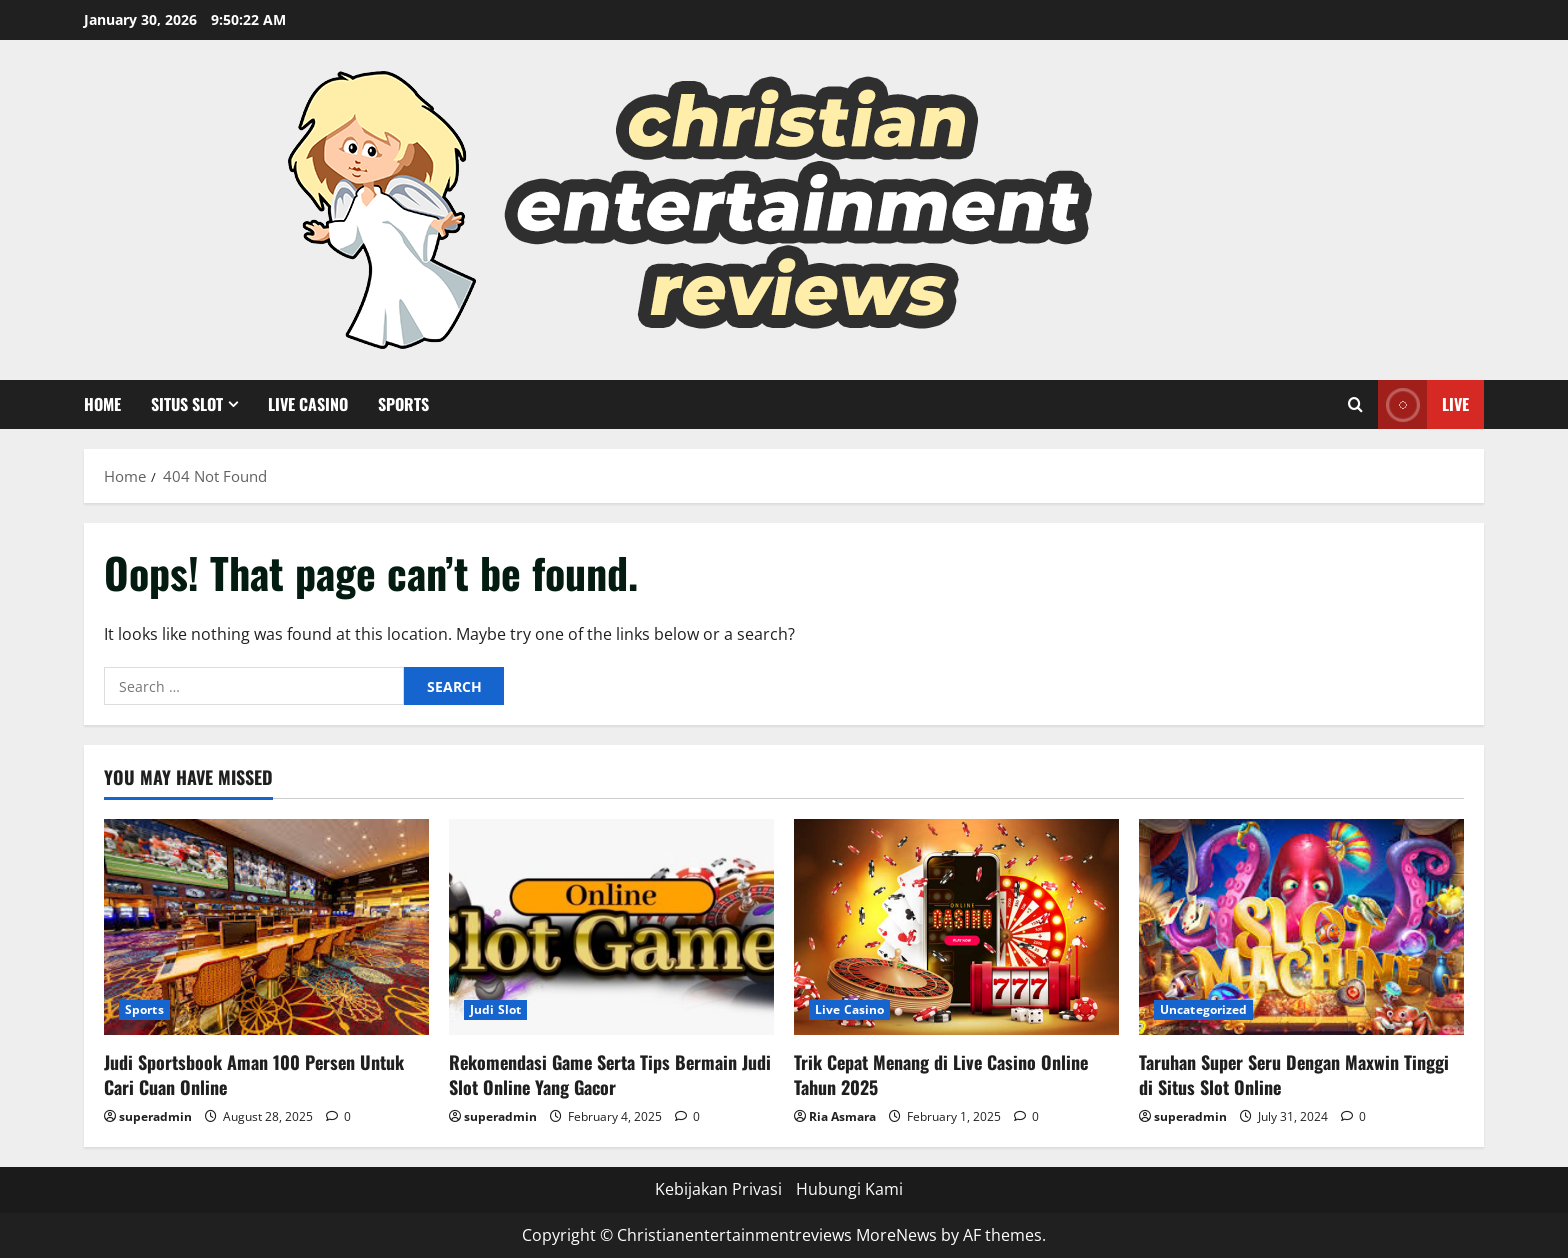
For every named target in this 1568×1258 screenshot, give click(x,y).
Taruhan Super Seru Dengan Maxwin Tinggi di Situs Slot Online (1294, 1074)
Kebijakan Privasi (718, 1189)
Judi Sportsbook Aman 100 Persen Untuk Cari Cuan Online (254, 1074)
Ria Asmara (842, 1116)
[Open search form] (1355, 404)
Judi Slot (495, 1009)
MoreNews (896, 1235)
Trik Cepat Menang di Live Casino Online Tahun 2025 (941, 1074)
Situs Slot (187, 404)
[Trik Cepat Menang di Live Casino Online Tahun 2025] (956, 927)
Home (102, 404)
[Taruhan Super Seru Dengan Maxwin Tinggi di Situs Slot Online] (1301, 927)
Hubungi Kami (849, 1189)
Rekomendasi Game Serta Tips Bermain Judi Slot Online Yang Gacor (610, 1074)
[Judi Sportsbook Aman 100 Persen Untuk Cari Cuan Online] (266, 927)
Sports (403, 404)
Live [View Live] (1423, 404)
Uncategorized (1203, 1009)
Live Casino (308, 404)
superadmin (155, 1116)
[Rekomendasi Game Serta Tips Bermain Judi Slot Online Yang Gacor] (611, 927)
